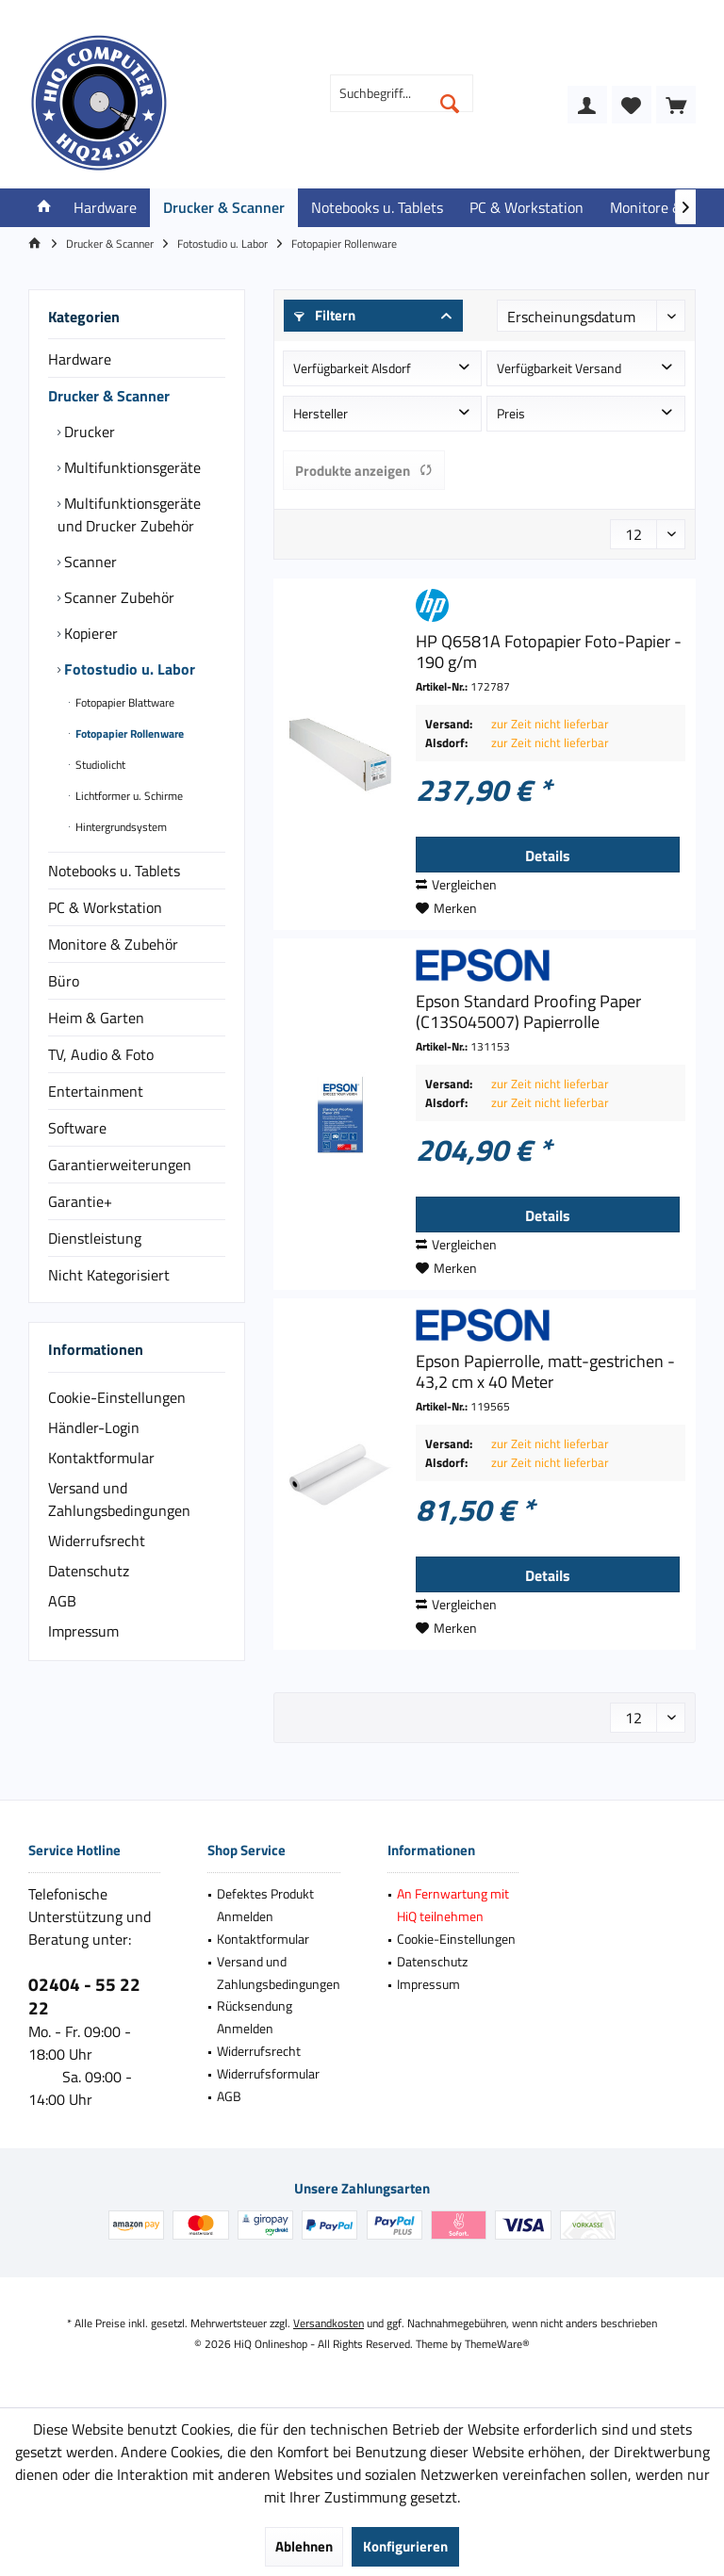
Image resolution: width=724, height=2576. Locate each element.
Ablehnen (304, 2546)
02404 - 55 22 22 (84, 1995)
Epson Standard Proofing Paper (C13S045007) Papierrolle (528, 1012)
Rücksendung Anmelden (254, 2017)
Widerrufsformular (268, 2073)
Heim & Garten (96, 1017)
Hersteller (320, 413)
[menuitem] (676, 104)
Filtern (324, 315)
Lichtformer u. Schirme (128, 796)
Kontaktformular (101, 1457)
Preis (511, 413)
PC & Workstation (105, 907)
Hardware (79, 359)
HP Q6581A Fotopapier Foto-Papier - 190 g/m (549, 652)
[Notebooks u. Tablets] (377, 207)
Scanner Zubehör (117, 597)
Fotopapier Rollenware (128, 733)
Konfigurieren (405, 2546)
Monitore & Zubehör (113, 944)
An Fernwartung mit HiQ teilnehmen (453, 1904)
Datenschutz (88, 1570)
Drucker (87, 431)
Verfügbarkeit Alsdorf (352, 368)
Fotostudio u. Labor (127, 669)
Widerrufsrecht (96, 1540)
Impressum (83, 1631)
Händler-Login (94, 1427)
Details (547, 855)
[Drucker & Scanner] (224, 207)
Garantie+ (80, 1201)
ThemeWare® (497, 2344)
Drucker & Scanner (109, 395)
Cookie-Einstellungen (117, 1397)
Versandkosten (328, 2323)
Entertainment (95, 1091)
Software (77, 1128)
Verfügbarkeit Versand (559, 368)
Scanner (88, 561)
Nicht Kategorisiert (109, 1275)
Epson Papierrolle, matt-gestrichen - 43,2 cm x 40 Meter (545, 1372)
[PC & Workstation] (526, 207)
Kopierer (89, 633)
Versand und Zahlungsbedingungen (119, 1499)
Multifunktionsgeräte (130, 467)
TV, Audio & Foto (101, 1054)
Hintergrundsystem (120, 827)
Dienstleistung (94, 1238)
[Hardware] (105, 207)
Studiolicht (99, 765)
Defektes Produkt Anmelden (265, 1904)
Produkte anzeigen (364, 470)
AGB (62, 1601)
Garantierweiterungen (119, 1164)
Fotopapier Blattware (123, 702)
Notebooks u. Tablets (114, 870)
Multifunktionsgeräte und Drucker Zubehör (129, 514)
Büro (63, 981)
